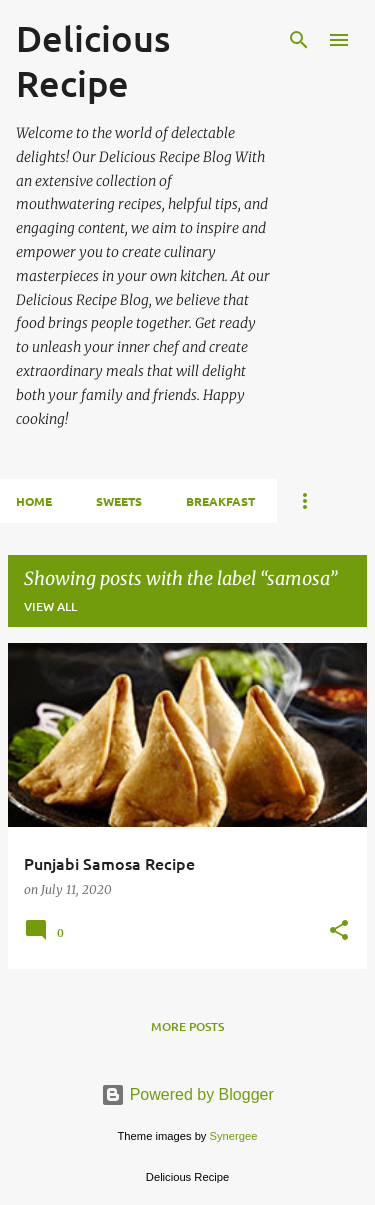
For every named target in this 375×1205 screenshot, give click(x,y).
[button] (339, 931)
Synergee (234, 1136)
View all (50, 606)
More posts (187, 1026)
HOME (34, 501)
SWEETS (119, 501)
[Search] (299, 40)
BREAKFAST (220, 501)
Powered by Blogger (187, 1094)
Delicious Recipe (93, 60)
